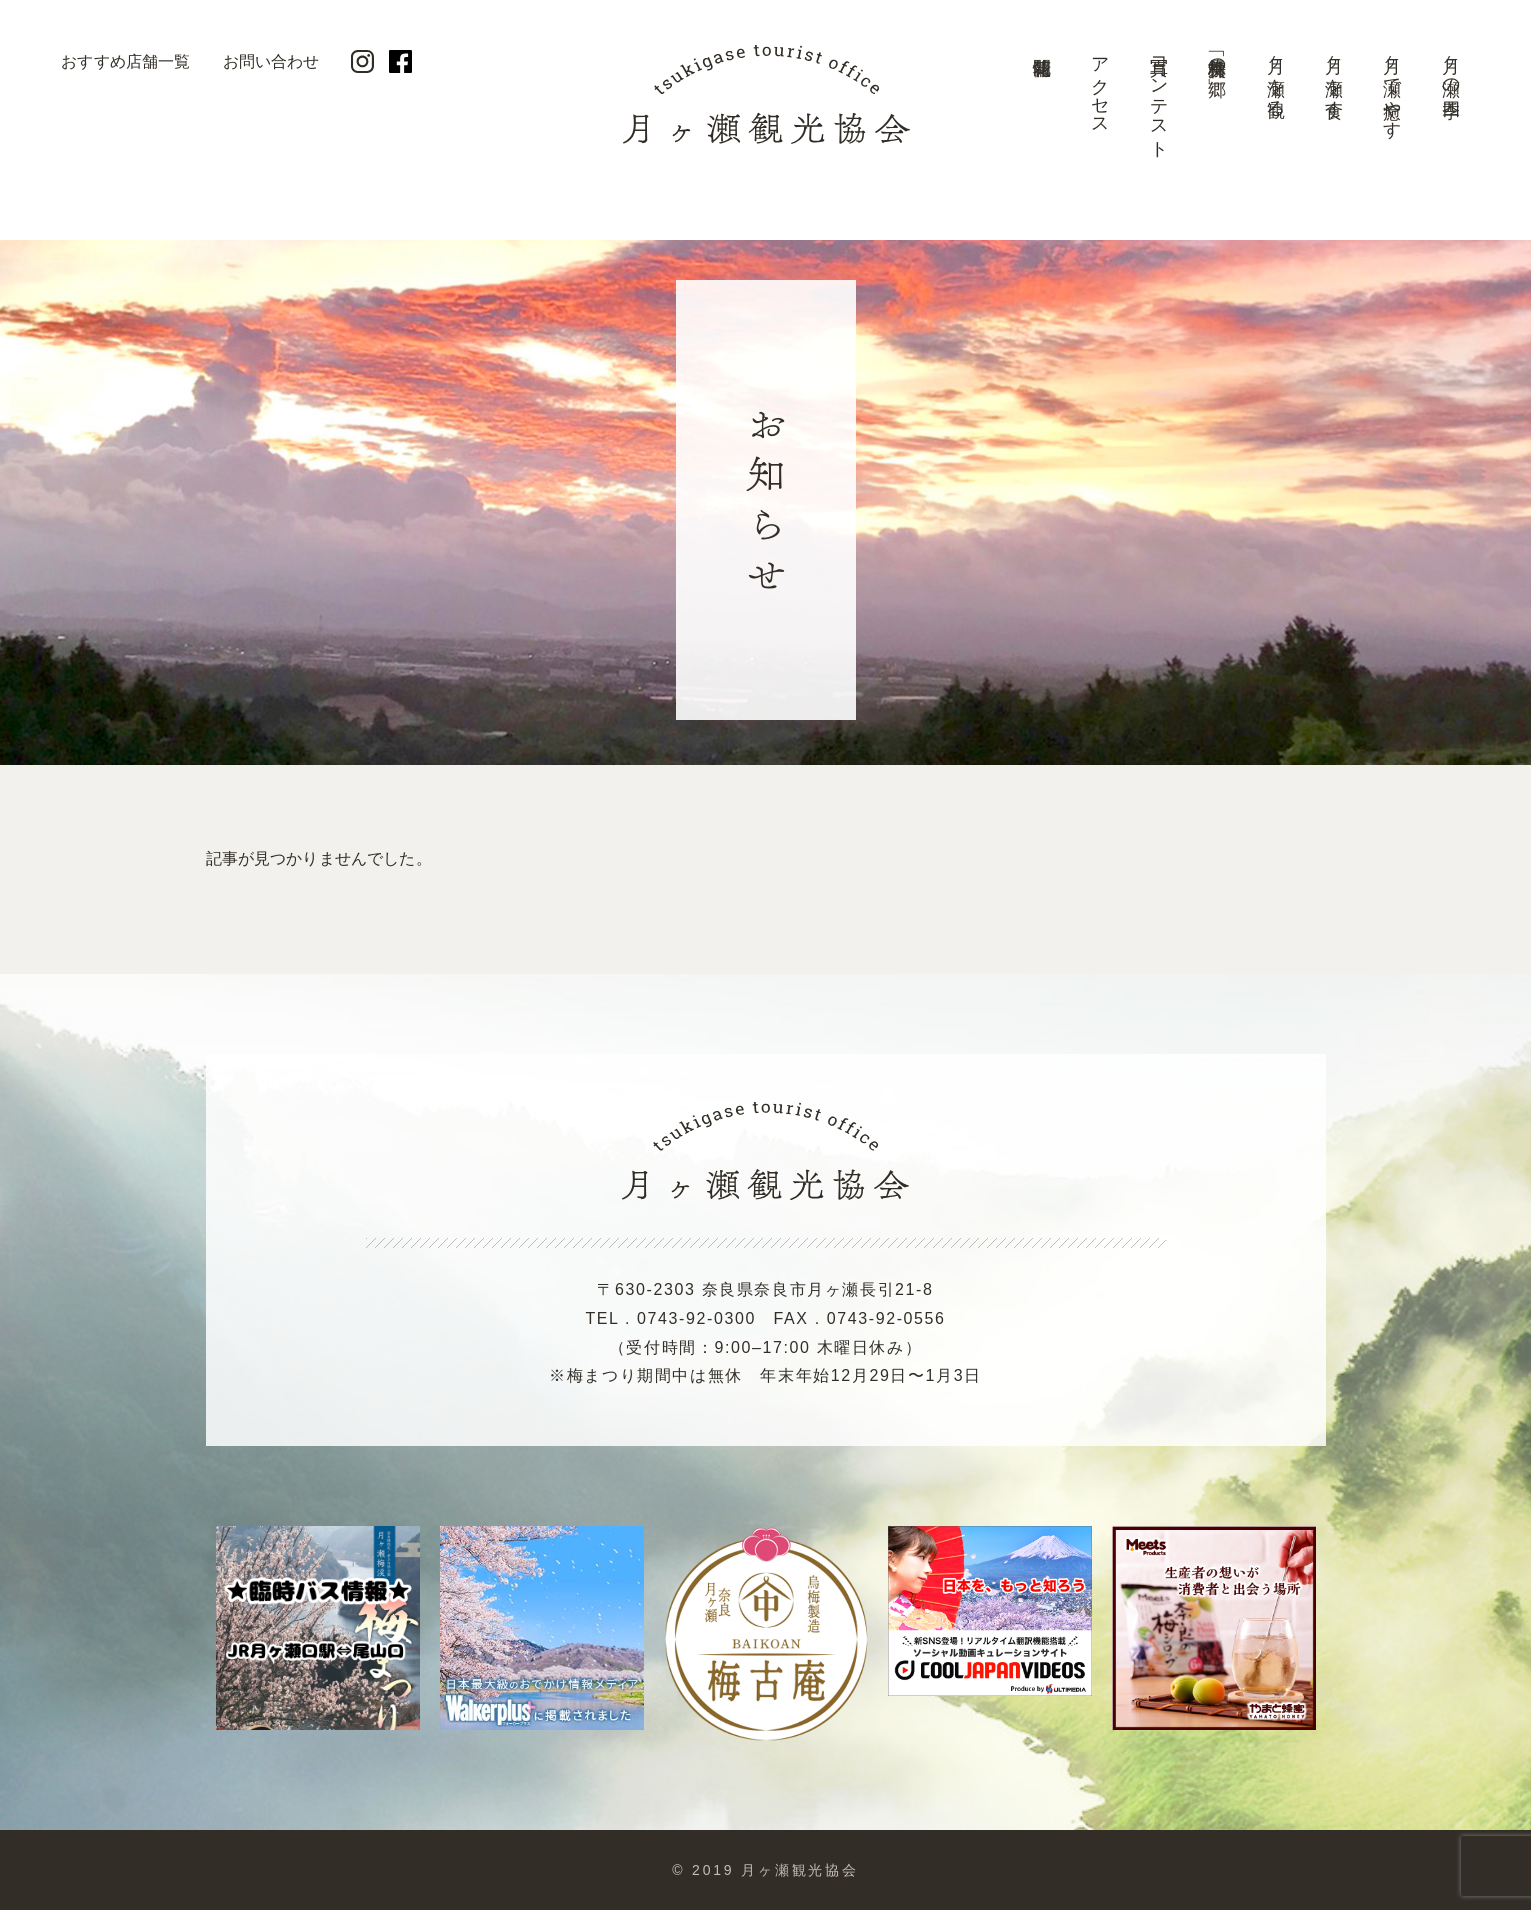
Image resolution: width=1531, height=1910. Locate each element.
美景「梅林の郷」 (1217, 56)
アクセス (1100, 86)
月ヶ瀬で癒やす (1392, 87)
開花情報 (1042, 105)
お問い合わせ (271, 61)
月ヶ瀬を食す (1334, 77)
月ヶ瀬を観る (1276, 76)
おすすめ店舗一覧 (125, 61)
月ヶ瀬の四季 (1451, 66)
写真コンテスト (1159, 97)
